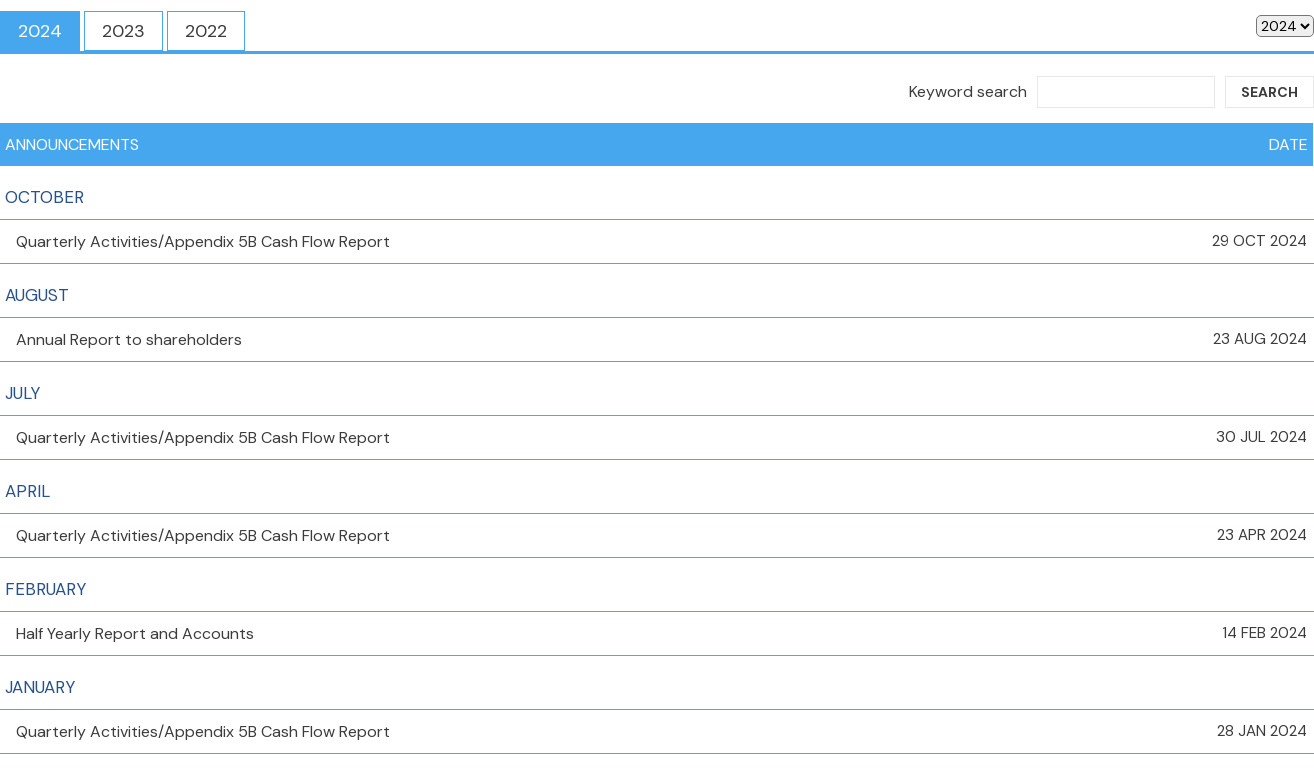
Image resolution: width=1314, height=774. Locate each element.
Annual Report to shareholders (129, 339)
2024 (40, 31)
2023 (123, 31)
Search (1269, 92)
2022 (206, 31)
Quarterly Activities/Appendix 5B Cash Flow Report (203, 241)
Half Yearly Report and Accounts (135, 633)
